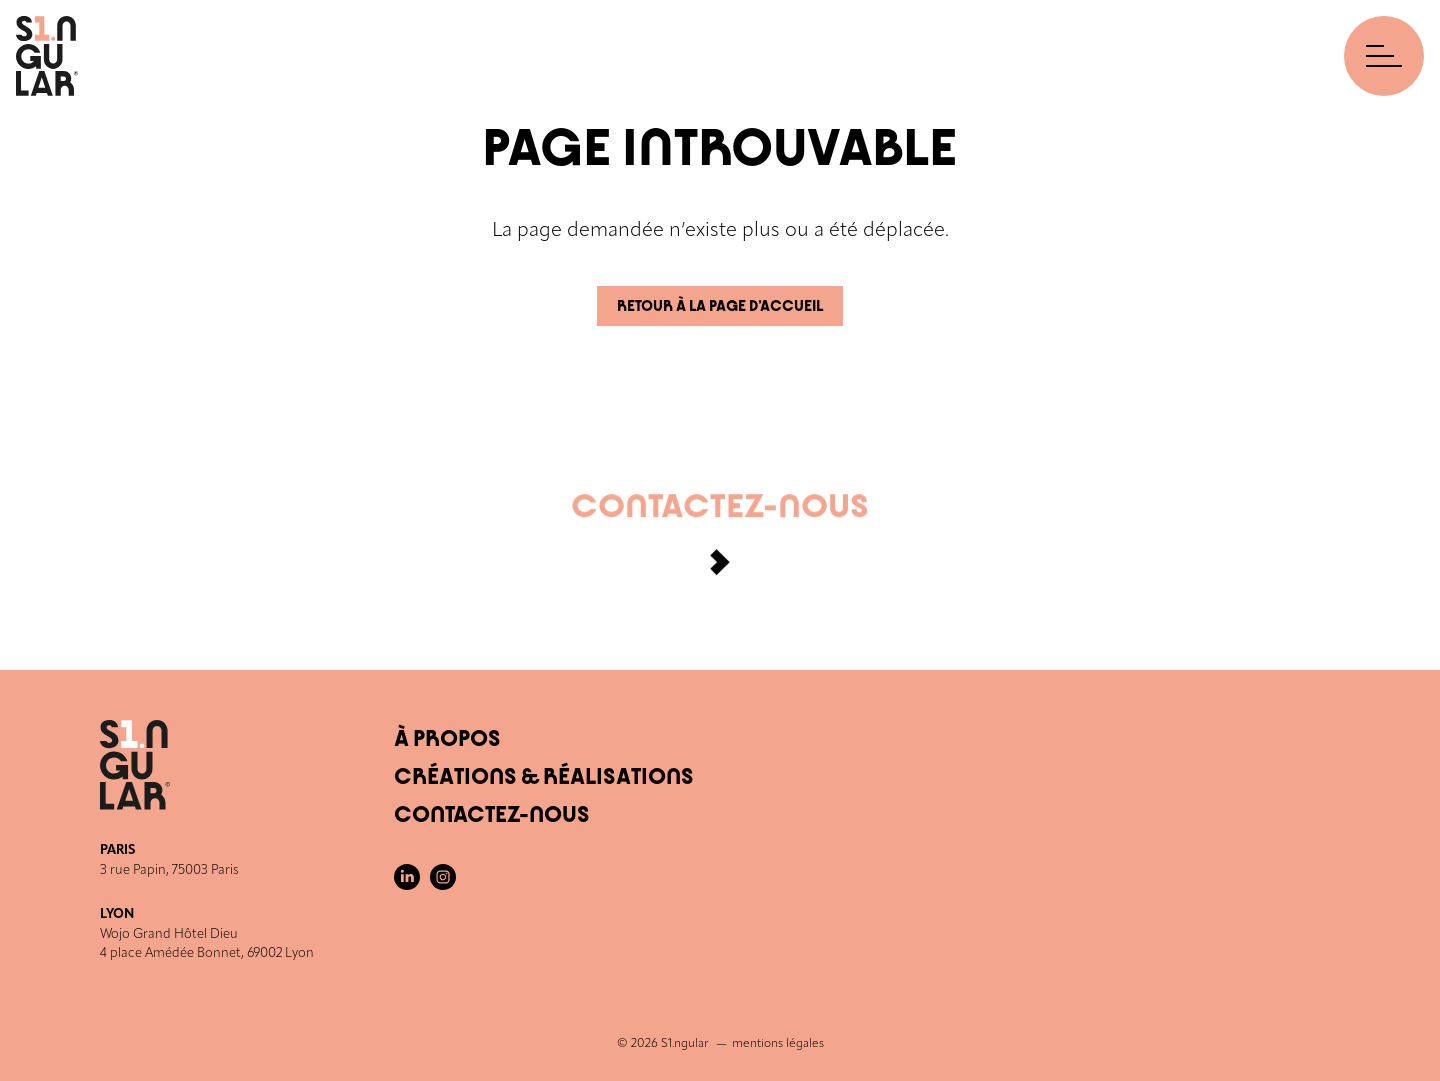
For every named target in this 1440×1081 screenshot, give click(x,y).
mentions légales (778, 1044)
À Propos (447, 739)
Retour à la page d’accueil (720, 306)
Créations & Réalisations (544, 777)
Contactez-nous (720, 541)
